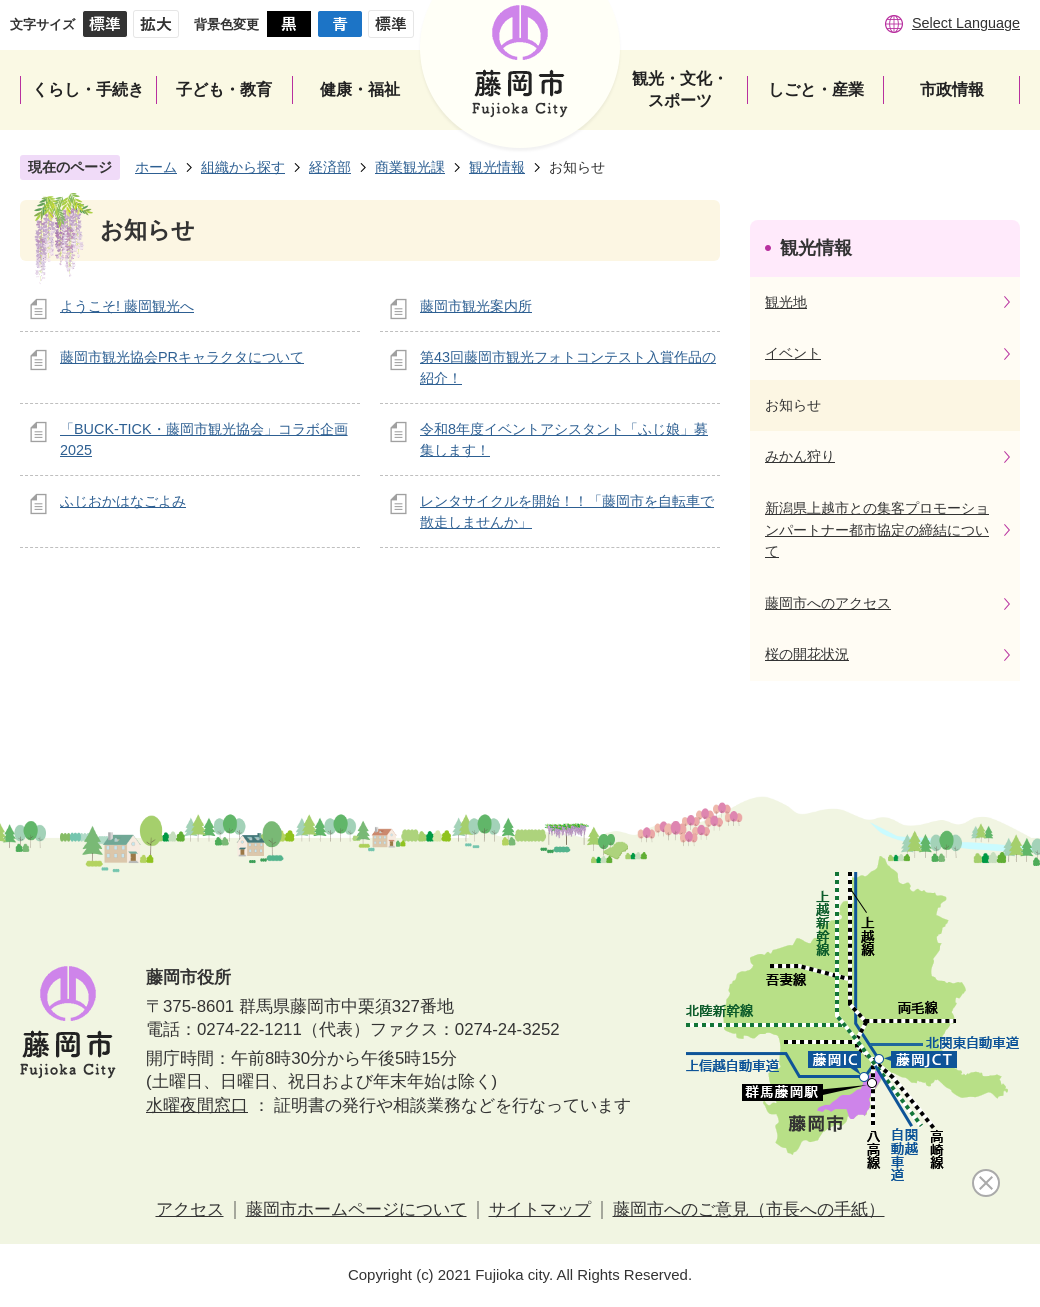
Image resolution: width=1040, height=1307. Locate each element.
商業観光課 (410, 167)
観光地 (786, 302)
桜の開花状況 (807, 654)
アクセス (190, 1209)
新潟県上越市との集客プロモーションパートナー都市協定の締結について (877, 529)
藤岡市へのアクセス (828, 603)
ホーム (156, 167)
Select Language (966, 23)
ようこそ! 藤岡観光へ (127, 306)
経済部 (330, 167)
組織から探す (243, 167)
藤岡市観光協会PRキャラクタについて (182, 357)
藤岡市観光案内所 (476, 306)
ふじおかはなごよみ (123, 501)
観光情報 (497, 167)
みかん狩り (800, 456)
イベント (793, 353)
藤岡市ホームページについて (356, 1209)
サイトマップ (540, 1209)
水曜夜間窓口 (197, 1105)
